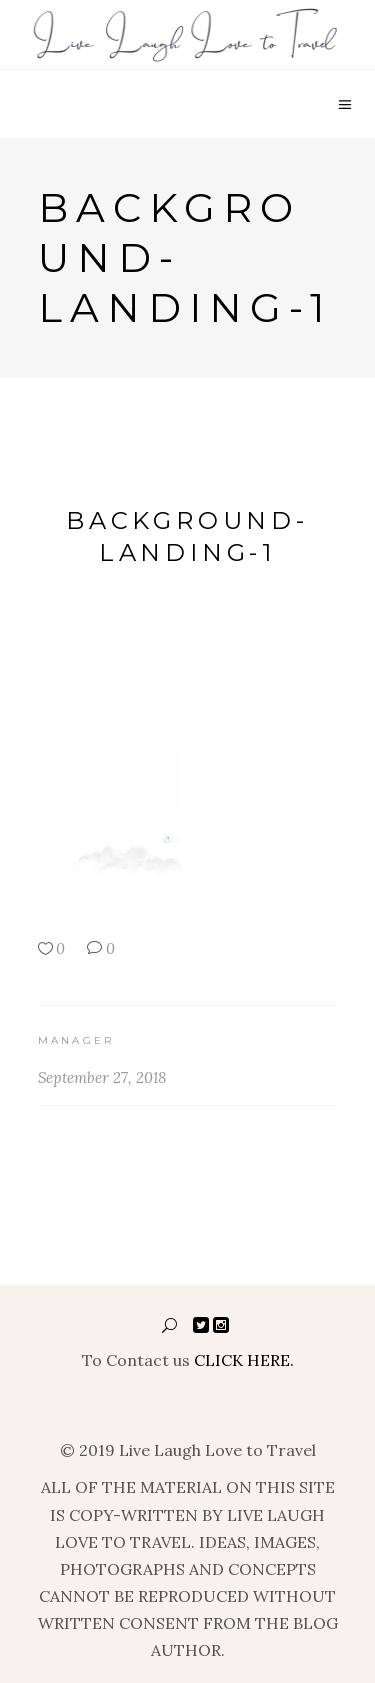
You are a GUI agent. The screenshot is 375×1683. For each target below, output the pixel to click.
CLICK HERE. (244, 1360)
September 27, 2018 (102, 1077)
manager (76, 1040)
